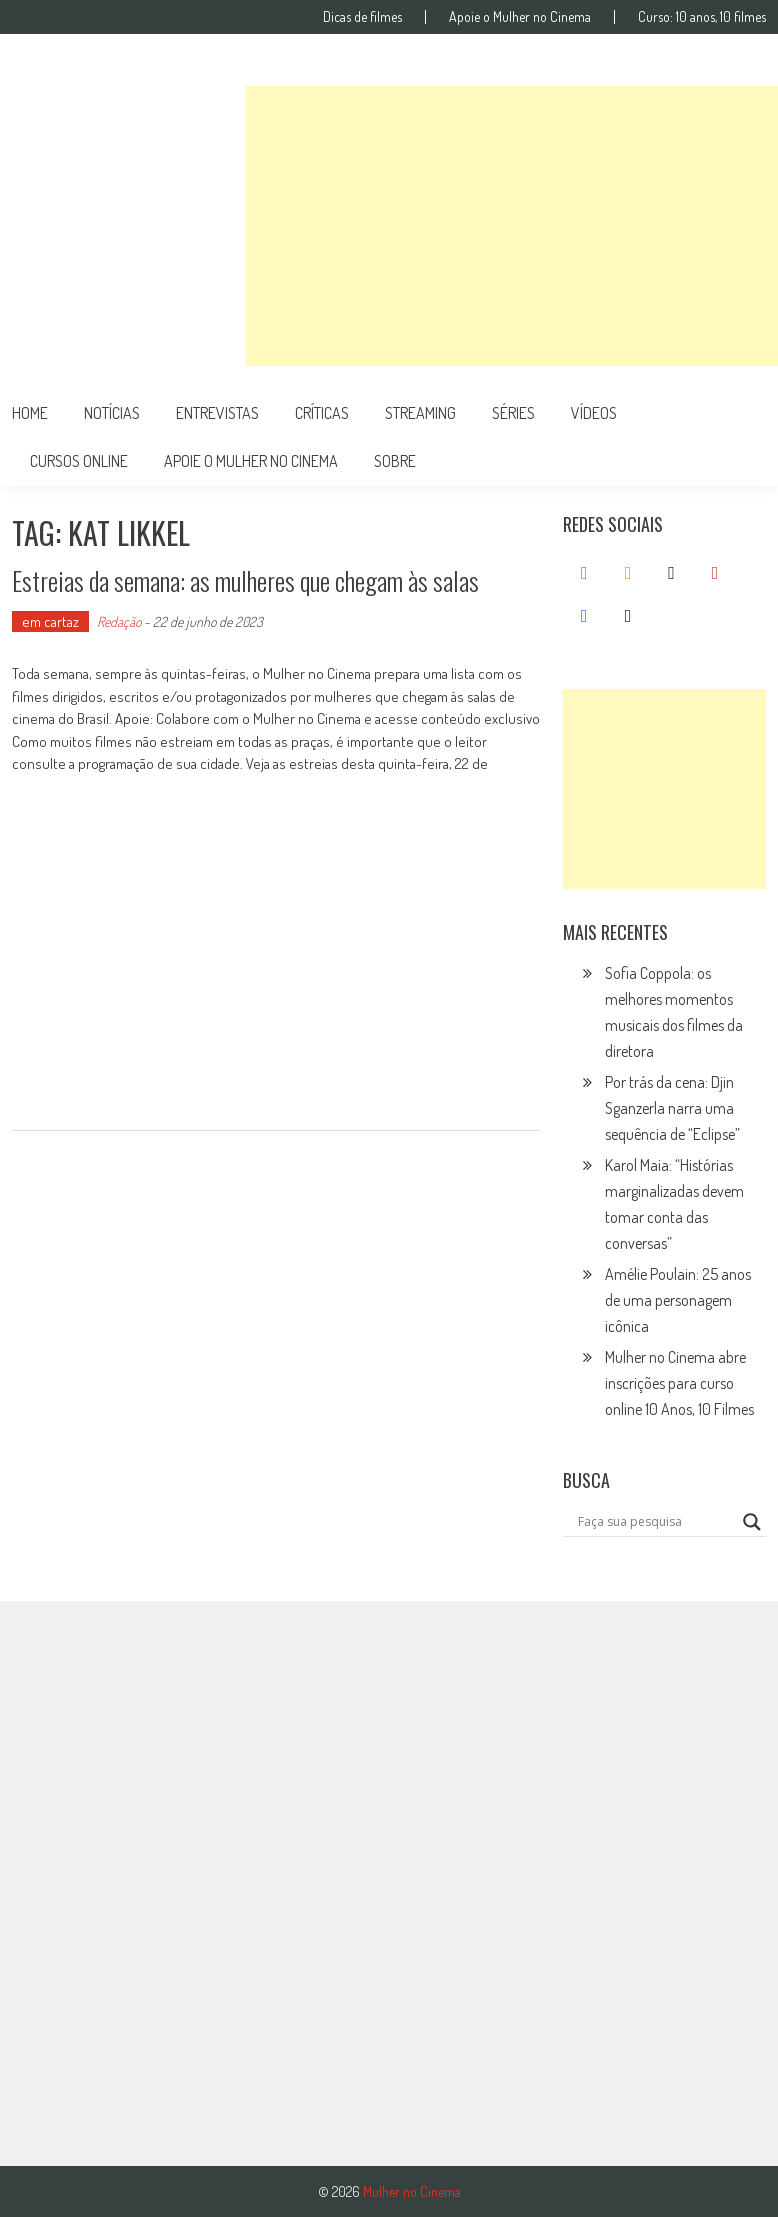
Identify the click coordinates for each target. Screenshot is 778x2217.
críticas (322, 413)
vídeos (594, 413)
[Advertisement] (512, 226)
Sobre (395, 461)
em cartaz (50, 621)
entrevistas (217, 413)
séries (513, 413)
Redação (119, 621)
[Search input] (656, 1522)
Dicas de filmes (362, 17)
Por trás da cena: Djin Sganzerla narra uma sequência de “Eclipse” (672, 1108)
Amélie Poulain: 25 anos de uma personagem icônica (678, 1300)
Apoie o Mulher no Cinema (520, 17)
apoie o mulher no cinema (251, 461)
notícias (112, 413)
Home (30, 413)
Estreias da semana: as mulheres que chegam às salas (245, 580)
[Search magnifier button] (752, 1522)
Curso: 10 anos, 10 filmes (702, 17)
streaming (420, 413)
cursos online (79, 461)
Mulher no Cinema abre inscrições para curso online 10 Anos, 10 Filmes (679, 1383)
